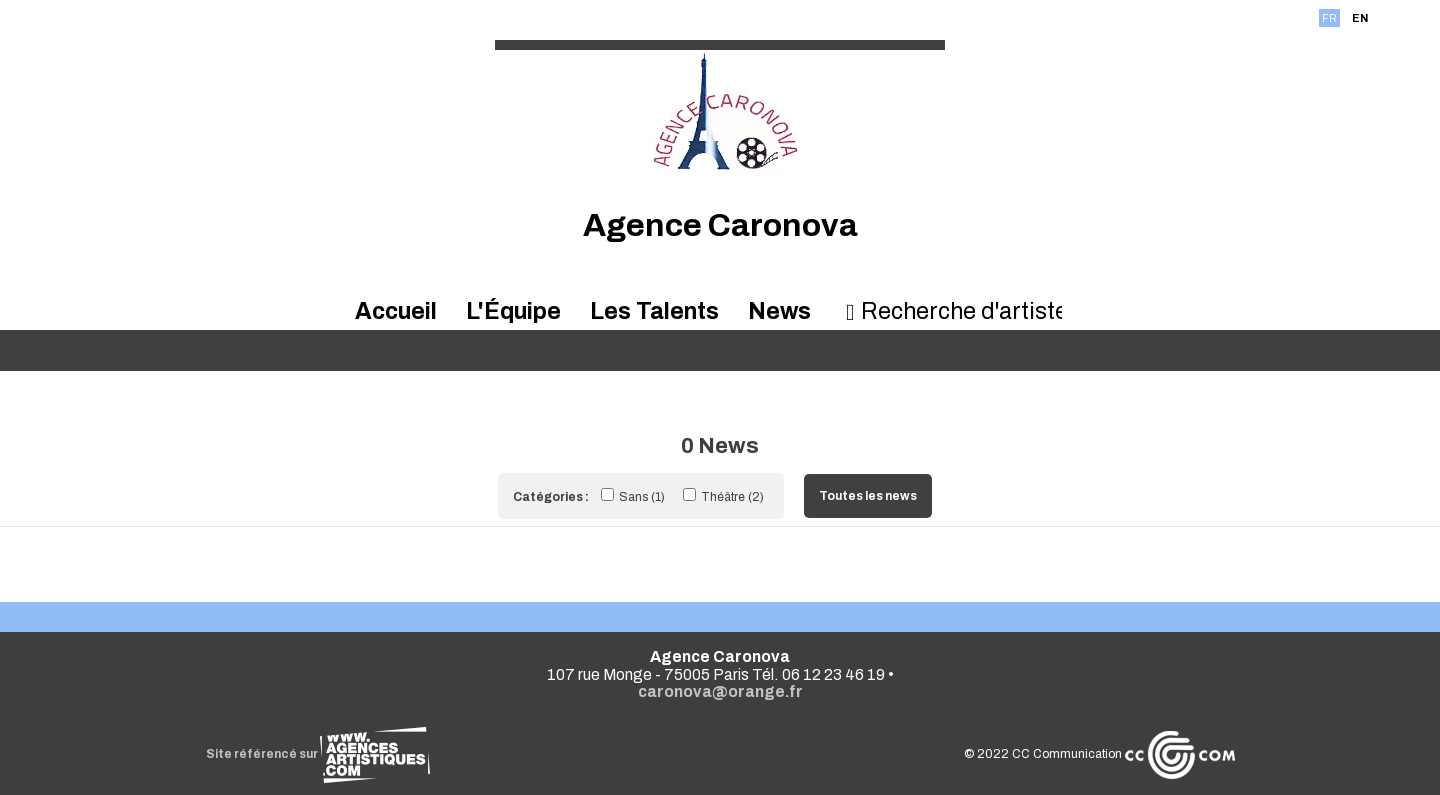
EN (1360, 18)
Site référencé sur (318, 754)
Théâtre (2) (723, 497)
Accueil (396, 311)
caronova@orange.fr (720, 691)
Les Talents (654, 311)
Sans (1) (634, 497)
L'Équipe (513, 311)
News (779, 311)
